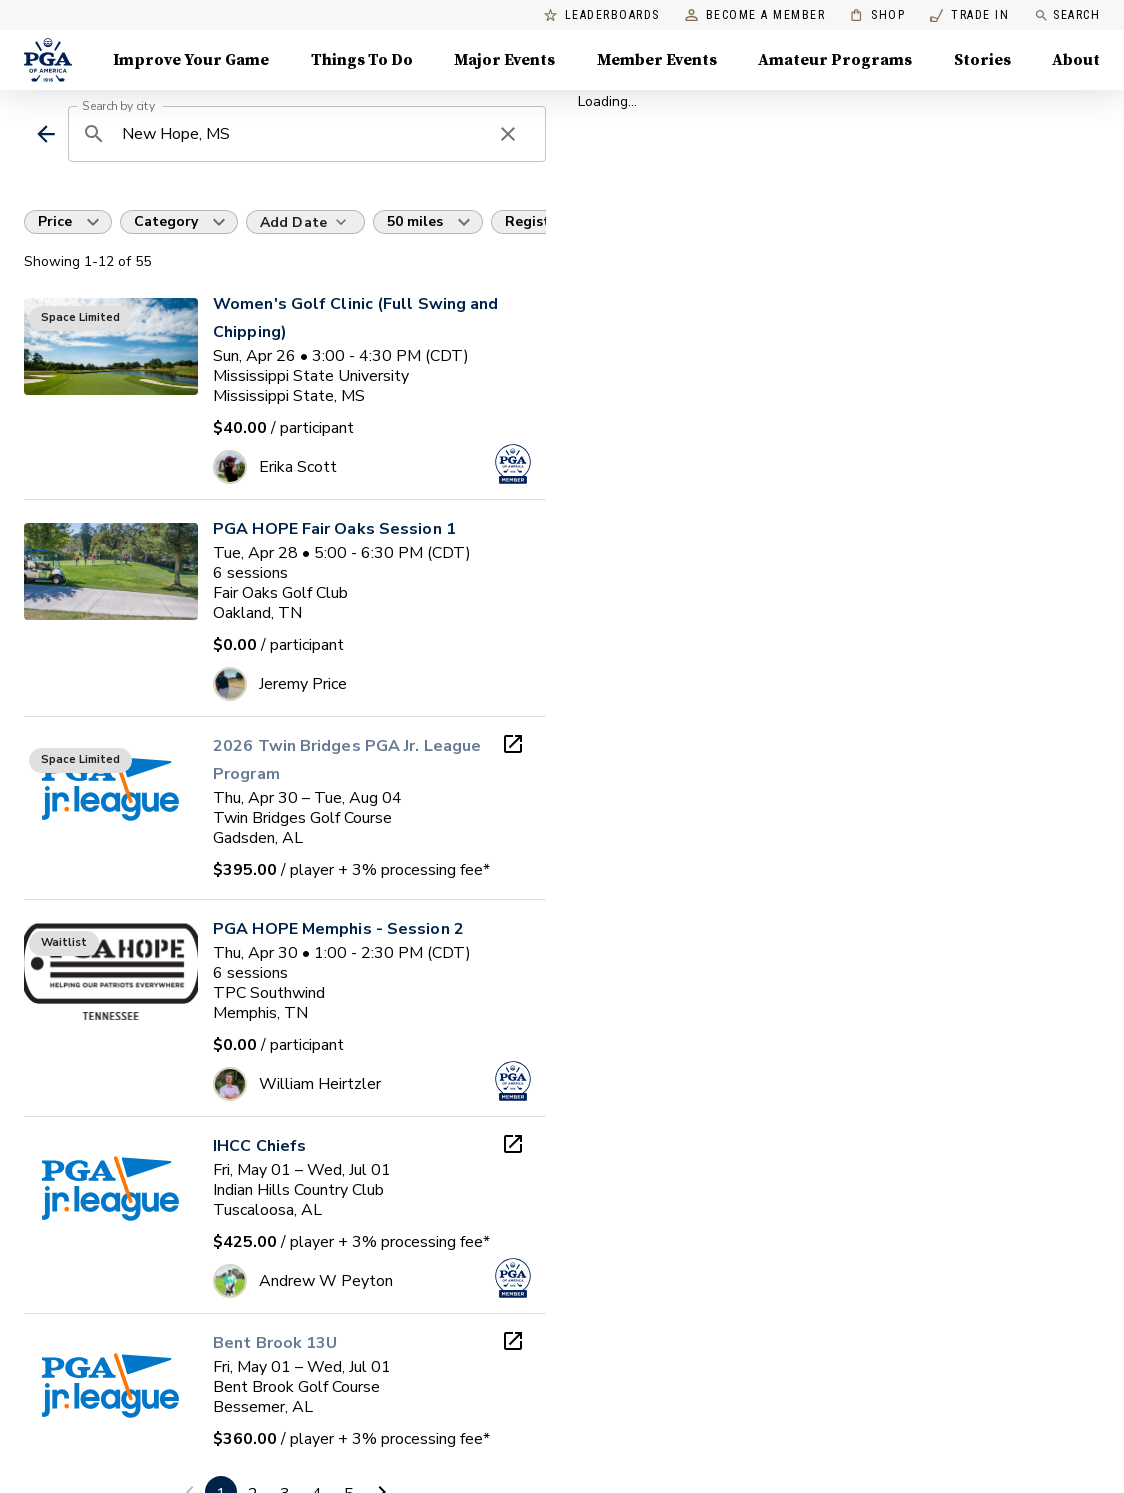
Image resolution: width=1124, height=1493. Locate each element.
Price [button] (55, 221)
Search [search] (1067, 15)
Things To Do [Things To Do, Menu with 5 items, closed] (362, 60)
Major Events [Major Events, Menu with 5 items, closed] (504, 60)
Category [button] (166, 221)
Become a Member (755, 15)
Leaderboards (602, 15)
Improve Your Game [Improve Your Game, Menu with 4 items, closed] (191, 60)
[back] (46, 134)
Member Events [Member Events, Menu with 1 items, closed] (657, 60)
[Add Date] (305, 222)
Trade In (969, 15)
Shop (877, 15)
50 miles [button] (415, 221)
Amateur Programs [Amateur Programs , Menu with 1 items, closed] (835, 60)
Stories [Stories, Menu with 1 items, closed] (982, 60)
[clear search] (508, 134)
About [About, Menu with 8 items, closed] (1076, 60)
